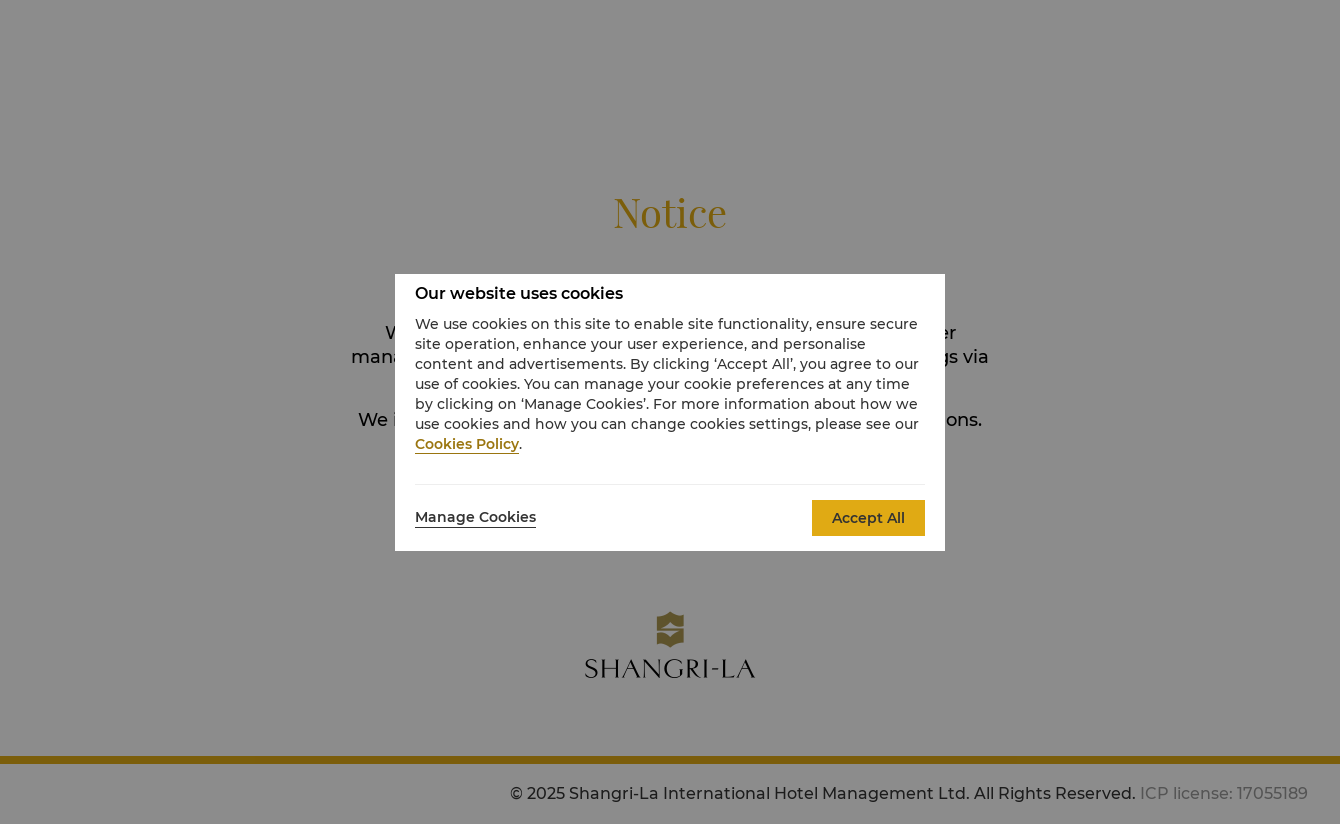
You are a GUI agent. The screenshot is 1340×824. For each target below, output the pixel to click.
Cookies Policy (467, 444)
